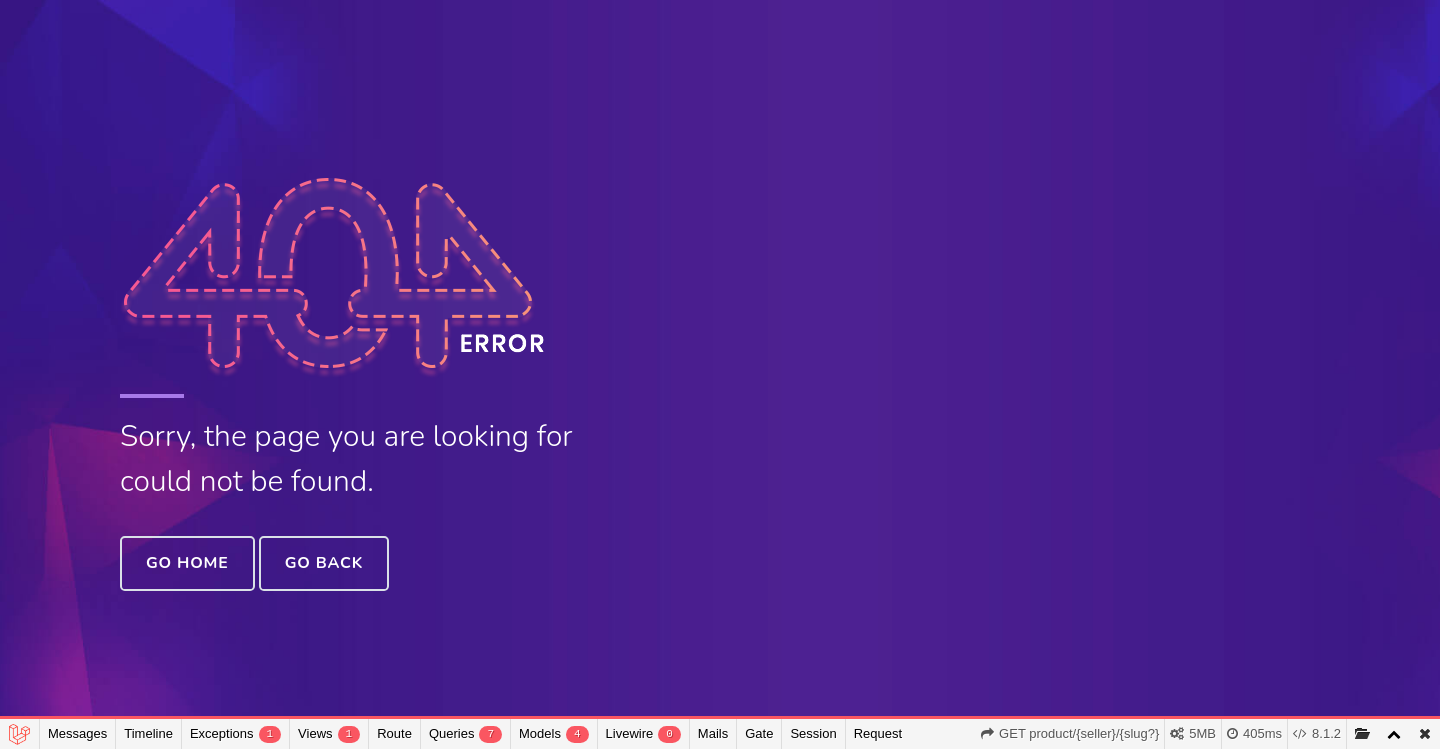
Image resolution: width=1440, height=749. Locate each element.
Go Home (187, 563)
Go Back (324, 563)
